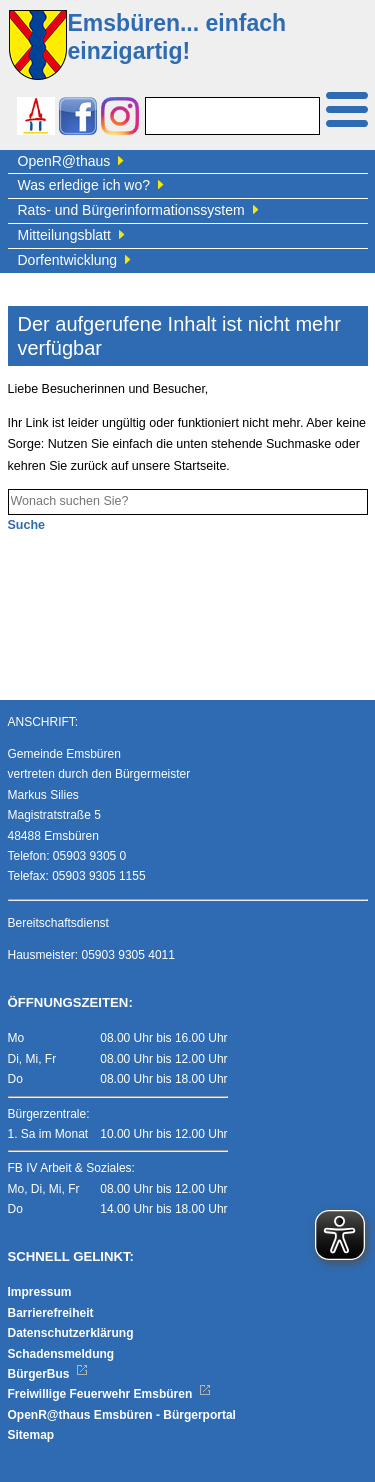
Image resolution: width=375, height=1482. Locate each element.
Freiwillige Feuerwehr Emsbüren (110, 1394)
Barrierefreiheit (51, 1313)
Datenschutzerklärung (71, 1333)
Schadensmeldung (61, 1354)
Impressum (40, 1292)
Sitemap (31, 1435)
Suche (27, 525)
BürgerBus (48, 1374)
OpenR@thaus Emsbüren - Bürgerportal (122, 1415)
